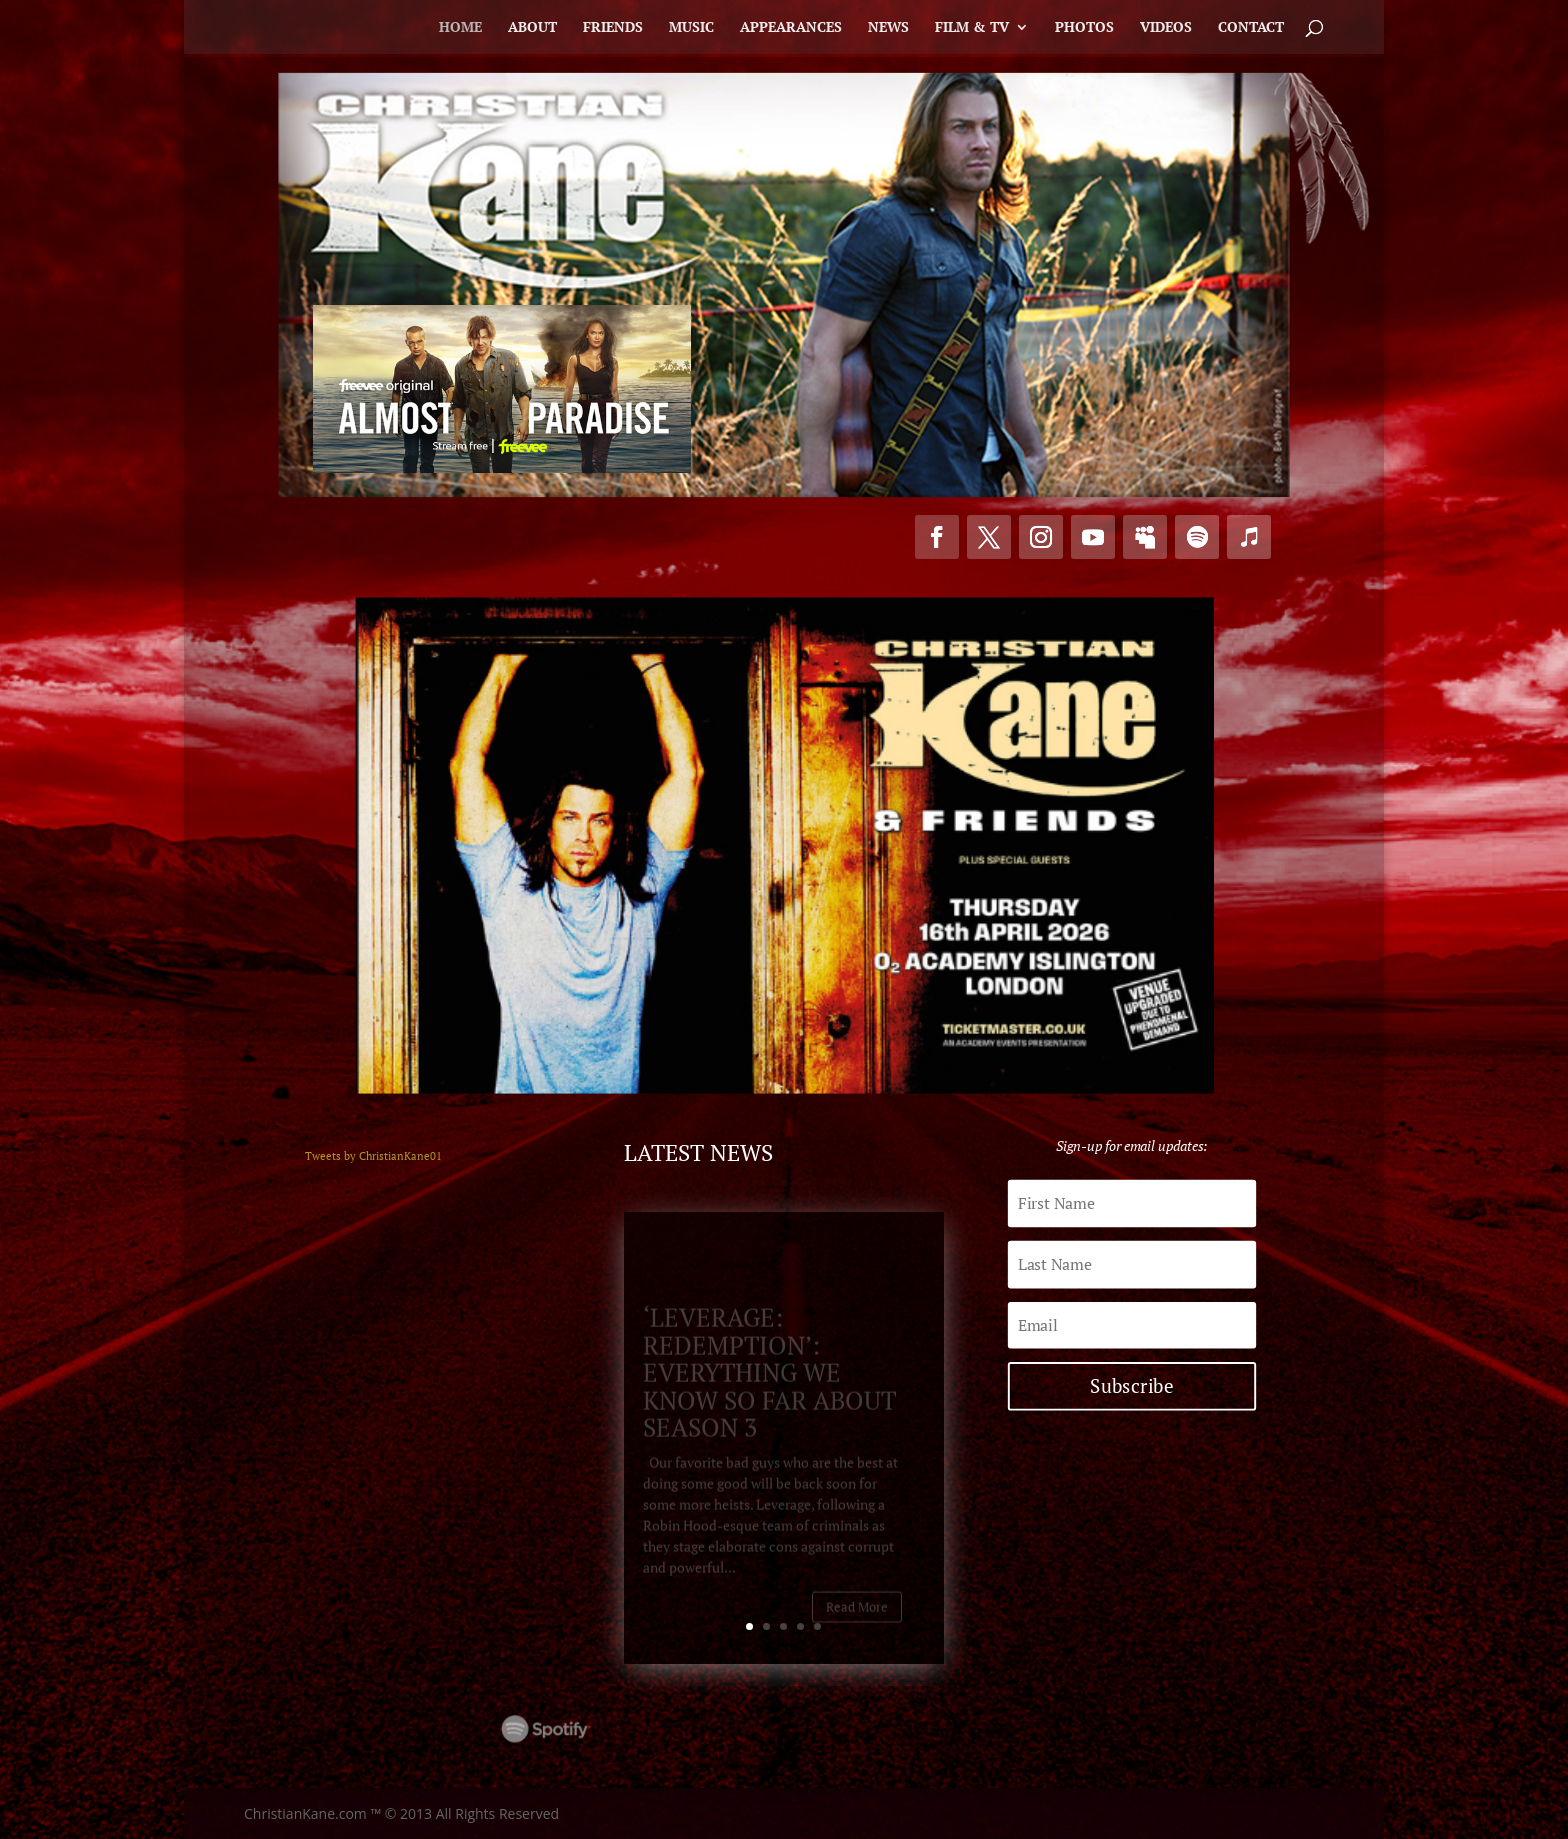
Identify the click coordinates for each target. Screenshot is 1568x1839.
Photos (1084, 28)
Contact (1251, 28)
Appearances (791, 28)
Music (691, 28)
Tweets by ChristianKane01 (373, 1156)
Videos (1166, 28)
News (888, 28)
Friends (613, 28)
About (532, 28)
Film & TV (972, 28)
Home (460, 28)
